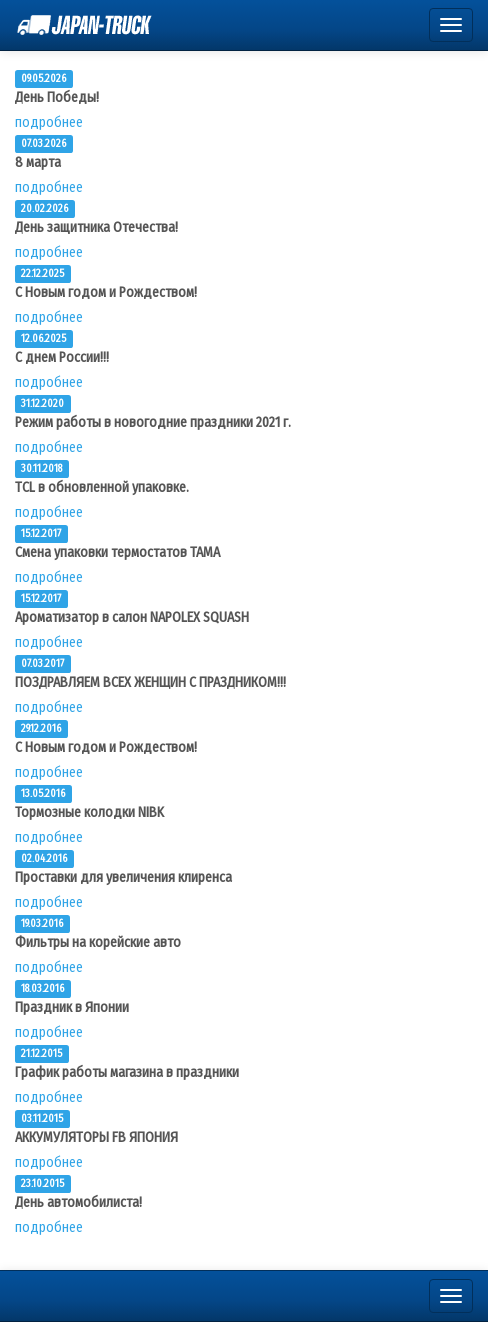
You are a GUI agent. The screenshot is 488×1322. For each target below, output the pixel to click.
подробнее (49, 122)
